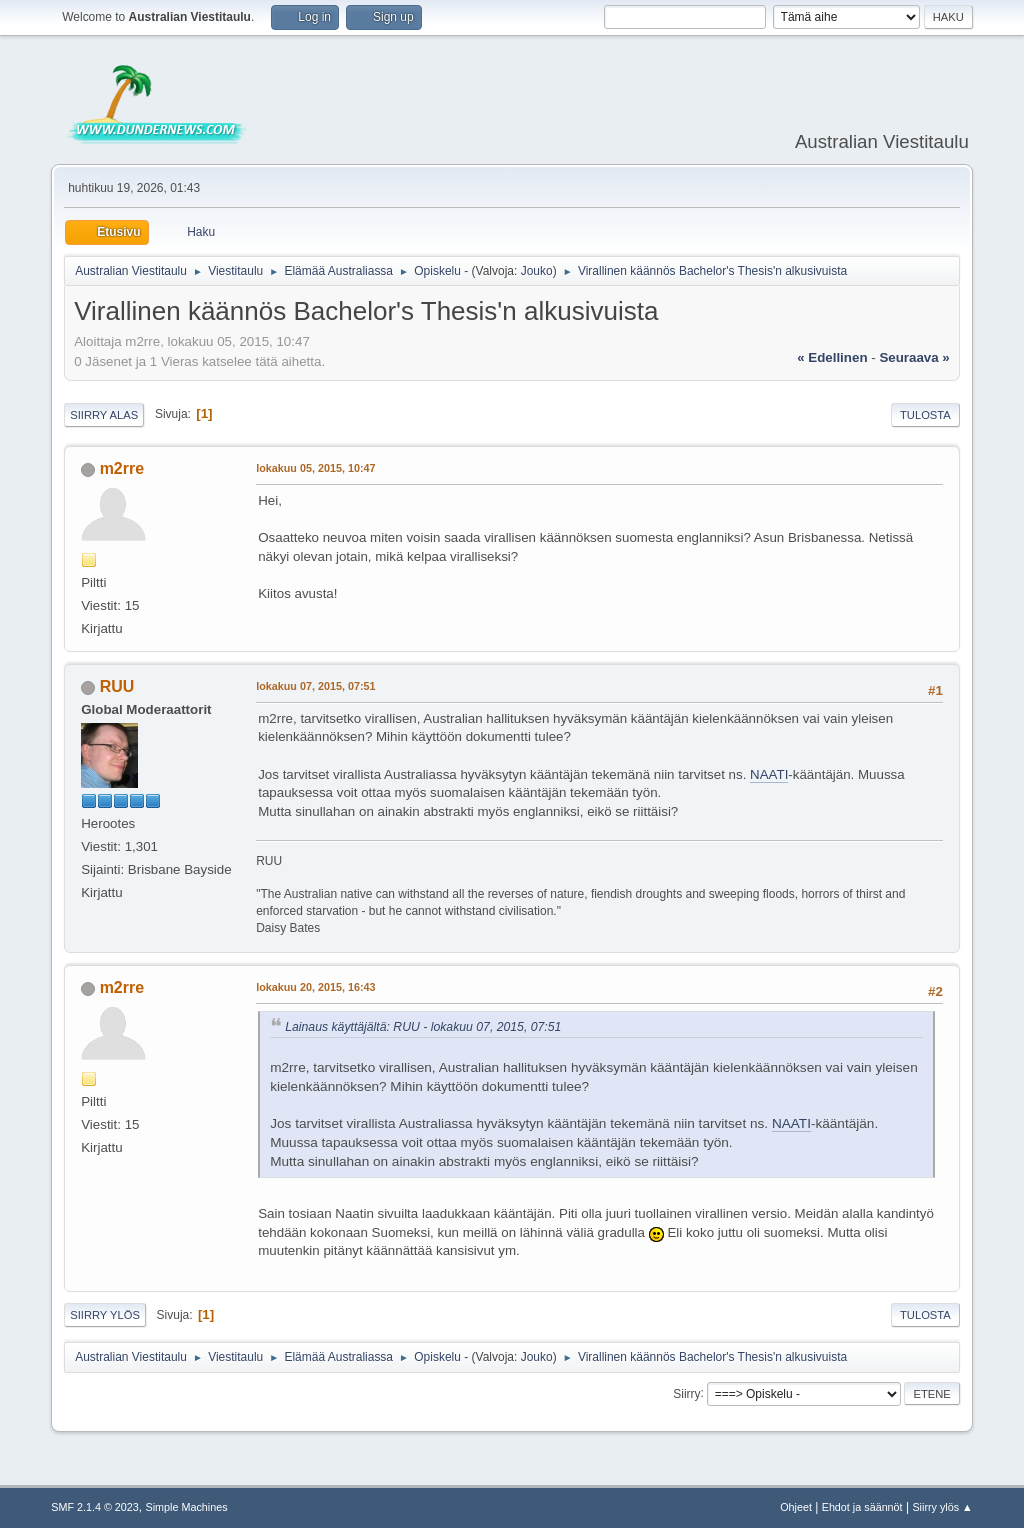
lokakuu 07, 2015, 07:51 (315, 686)
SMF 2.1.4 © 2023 (95, 1507)
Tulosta (925, 415)
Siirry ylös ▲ (942, 1507)
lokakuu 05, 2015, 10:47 (315, 468)
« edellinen (832, 357)
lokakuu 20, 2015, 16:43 (315, 987)
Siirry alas (104, 415)
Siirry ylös (105, 1315)
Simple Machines (187, 1507)
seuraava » (914, 357)
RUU (117, 686)
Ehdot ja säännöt (862, 1507)
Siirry (686, 1393)
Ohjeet (796, 1507)
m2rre (122, 468)
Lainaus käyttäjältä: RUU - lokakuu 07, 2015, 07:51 (423, 1027)
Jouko (537, 271)
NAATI (769, 774)
